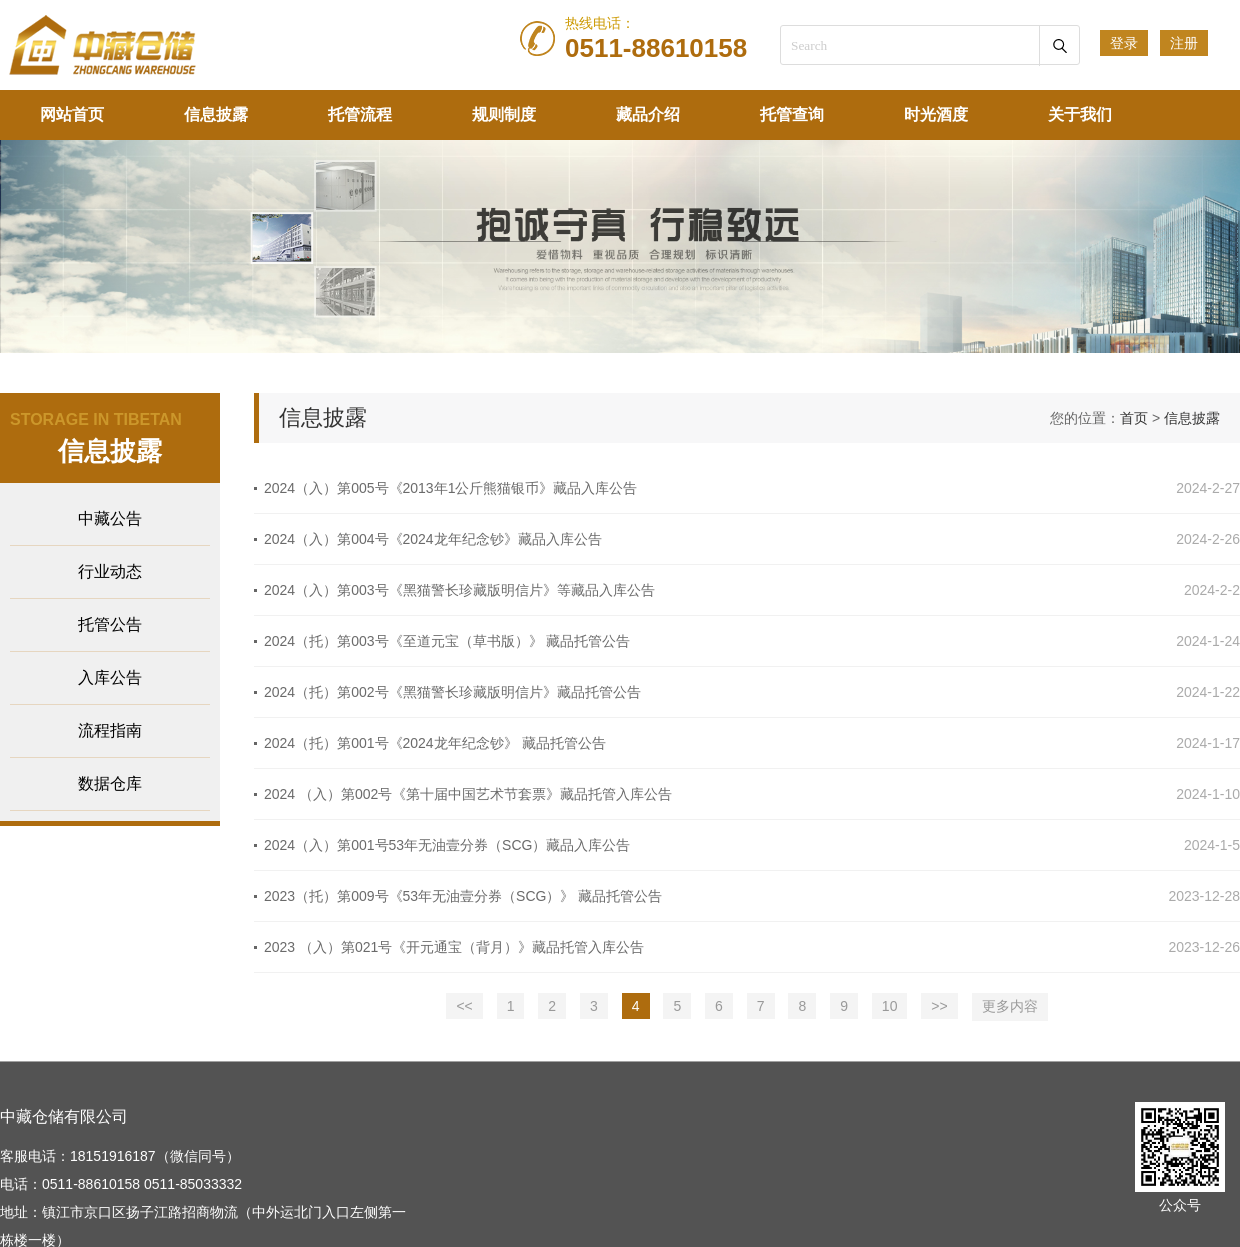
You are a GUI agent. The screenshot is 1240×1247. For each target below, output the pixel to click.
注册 (1184, 43)
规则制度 (504, 114)
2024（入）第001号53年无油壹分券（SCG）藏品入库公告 (447, 845)
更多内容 (1010, 1006)
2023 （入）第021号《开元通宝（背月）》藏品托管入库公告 (454, 947)
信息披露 (216, 114)
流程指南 (110, 730)
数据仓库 (110, 783)
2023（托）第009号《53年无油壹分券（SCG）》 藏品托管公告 (463, 896)
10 (890, 1006)
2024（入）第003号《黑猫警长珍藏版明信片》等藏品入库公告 (459, 590)
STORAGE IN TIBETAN (96, 419)
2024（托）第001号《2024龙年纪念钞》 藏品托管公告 (435, 743)
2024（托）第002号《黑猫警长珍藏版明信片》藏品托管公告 (452, 692)
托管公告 (110, 624)
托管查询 (792, 114)
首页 (1134, 418)
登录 (1124, 43)
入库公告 (110, 677)
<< (464, 1006)
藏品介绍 (648, 114)
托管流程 (360, 114)
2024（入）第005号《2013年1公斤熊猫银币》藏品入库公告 (450, 488)
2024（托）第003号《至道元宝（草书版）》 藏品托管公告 (447, 641)
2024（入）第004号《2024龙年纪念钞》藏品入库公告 (433, 539)
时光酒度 (936, 114)
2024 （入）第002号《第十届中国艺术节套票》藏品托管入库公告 (468, 794)
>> (939, 1006)
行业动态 (110, 571)
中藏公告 (110, 518)
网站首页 (72, 114)
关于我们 (1080, 114)
